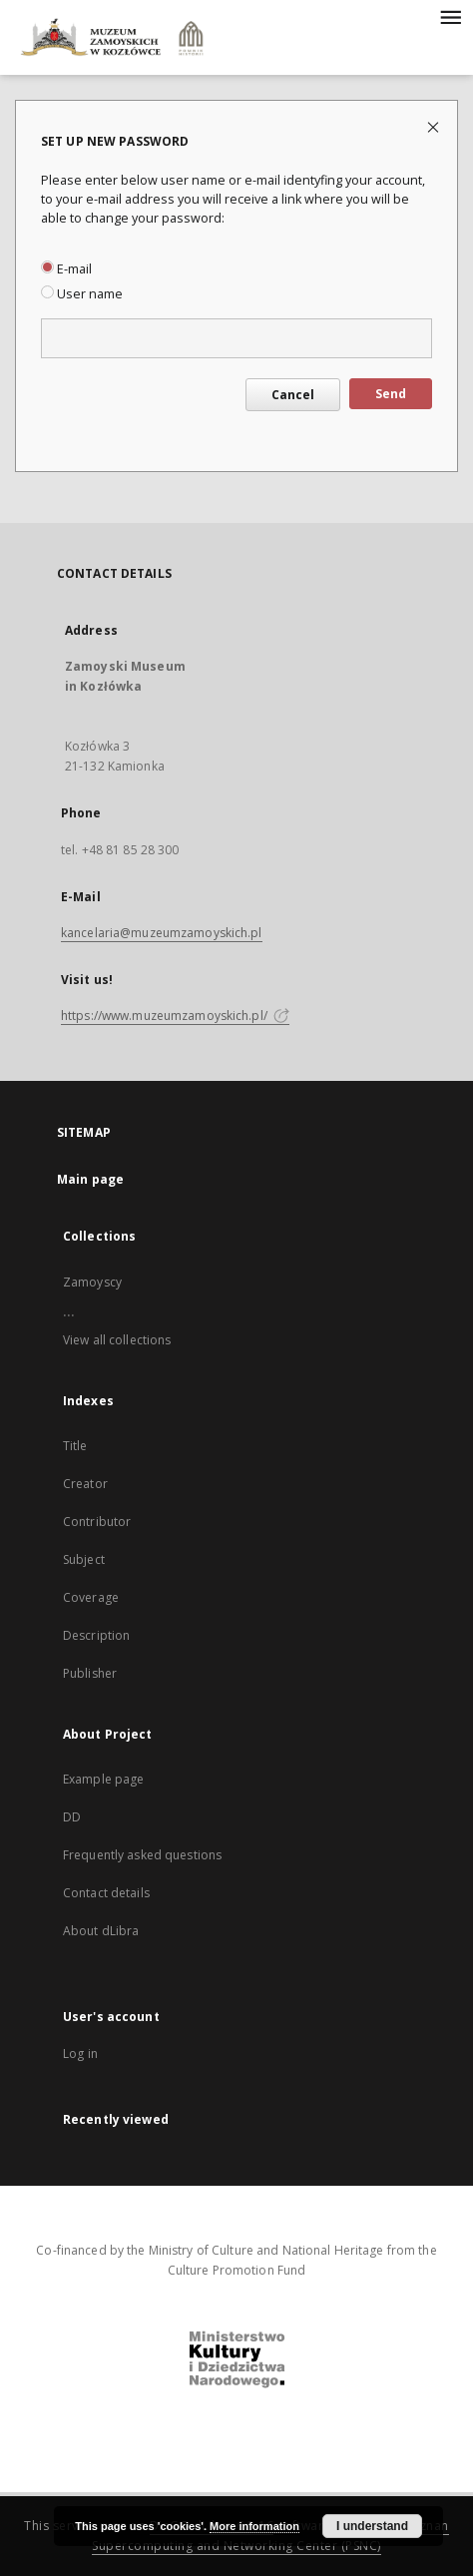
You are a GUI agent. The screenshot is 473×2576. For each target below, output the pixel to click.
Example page (103, 1779)
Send (390, 393)
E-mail (66, 268)
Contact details (106, 1892)
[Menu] (450, 16)
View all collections (117, 1339)
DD (72, 1816)
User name (82, 293)
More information (254, 2526)
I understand (372, 2526)
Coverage (91, 1597)
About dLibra (101, 1930)
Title (75, 1445)
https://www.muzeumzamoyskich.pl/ (175, 1015)
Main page (90, 1179)
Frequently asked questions (142, 1854)
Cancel (292, 394)
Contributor (97, 1521)
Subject (84, 1559)
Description (96, 1635)
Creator (85, 1483)
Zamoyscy (92, 1282)
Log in (80, 2053)
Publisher (90, 1673)
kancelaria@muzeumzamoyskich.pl (161, 932)
